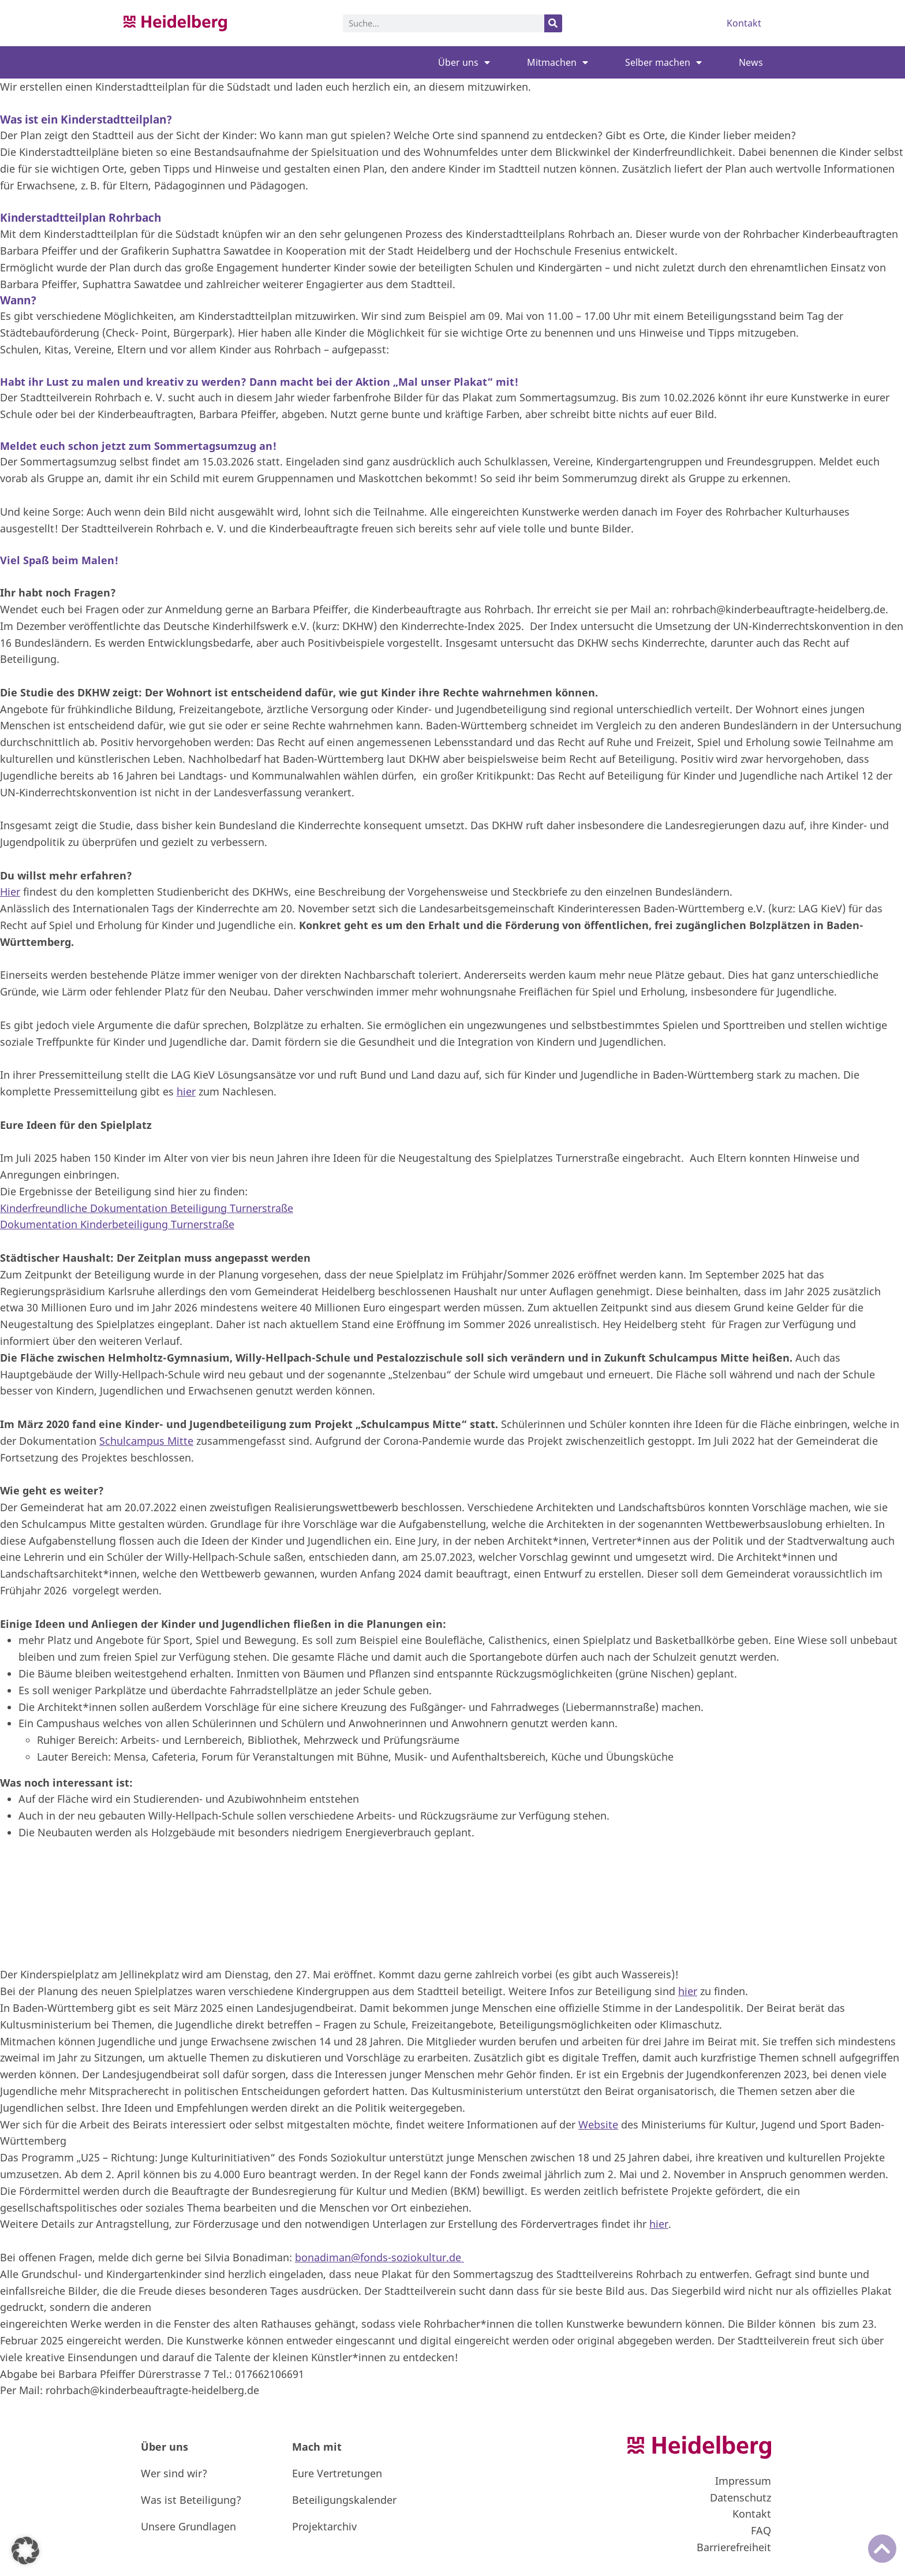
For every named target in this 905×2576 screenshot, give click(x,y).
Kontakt (744, 23)
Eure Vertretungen (337, 2473)
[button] (25, 2550)
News (751, 62)
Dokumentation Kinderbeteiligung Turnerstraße (117, 1224)
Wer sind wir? (174, 2473)
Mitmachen (557, 62)
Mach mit (317, 2447)
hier (186, 1091)
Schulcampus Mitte (146, 1441)
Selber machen (663, 62)
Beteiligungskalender (344, 2500)
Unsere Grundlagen (188, 2526)
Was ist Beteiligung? (191, 2500)
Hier (10, 892)
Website (598, 2124)
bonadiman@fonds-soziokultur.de (379, 2257)
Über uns (464, 62)
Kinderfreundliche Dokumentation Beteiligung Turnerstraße (146, 1208)
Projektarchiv (324, 2526)
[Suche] (553, 23)
